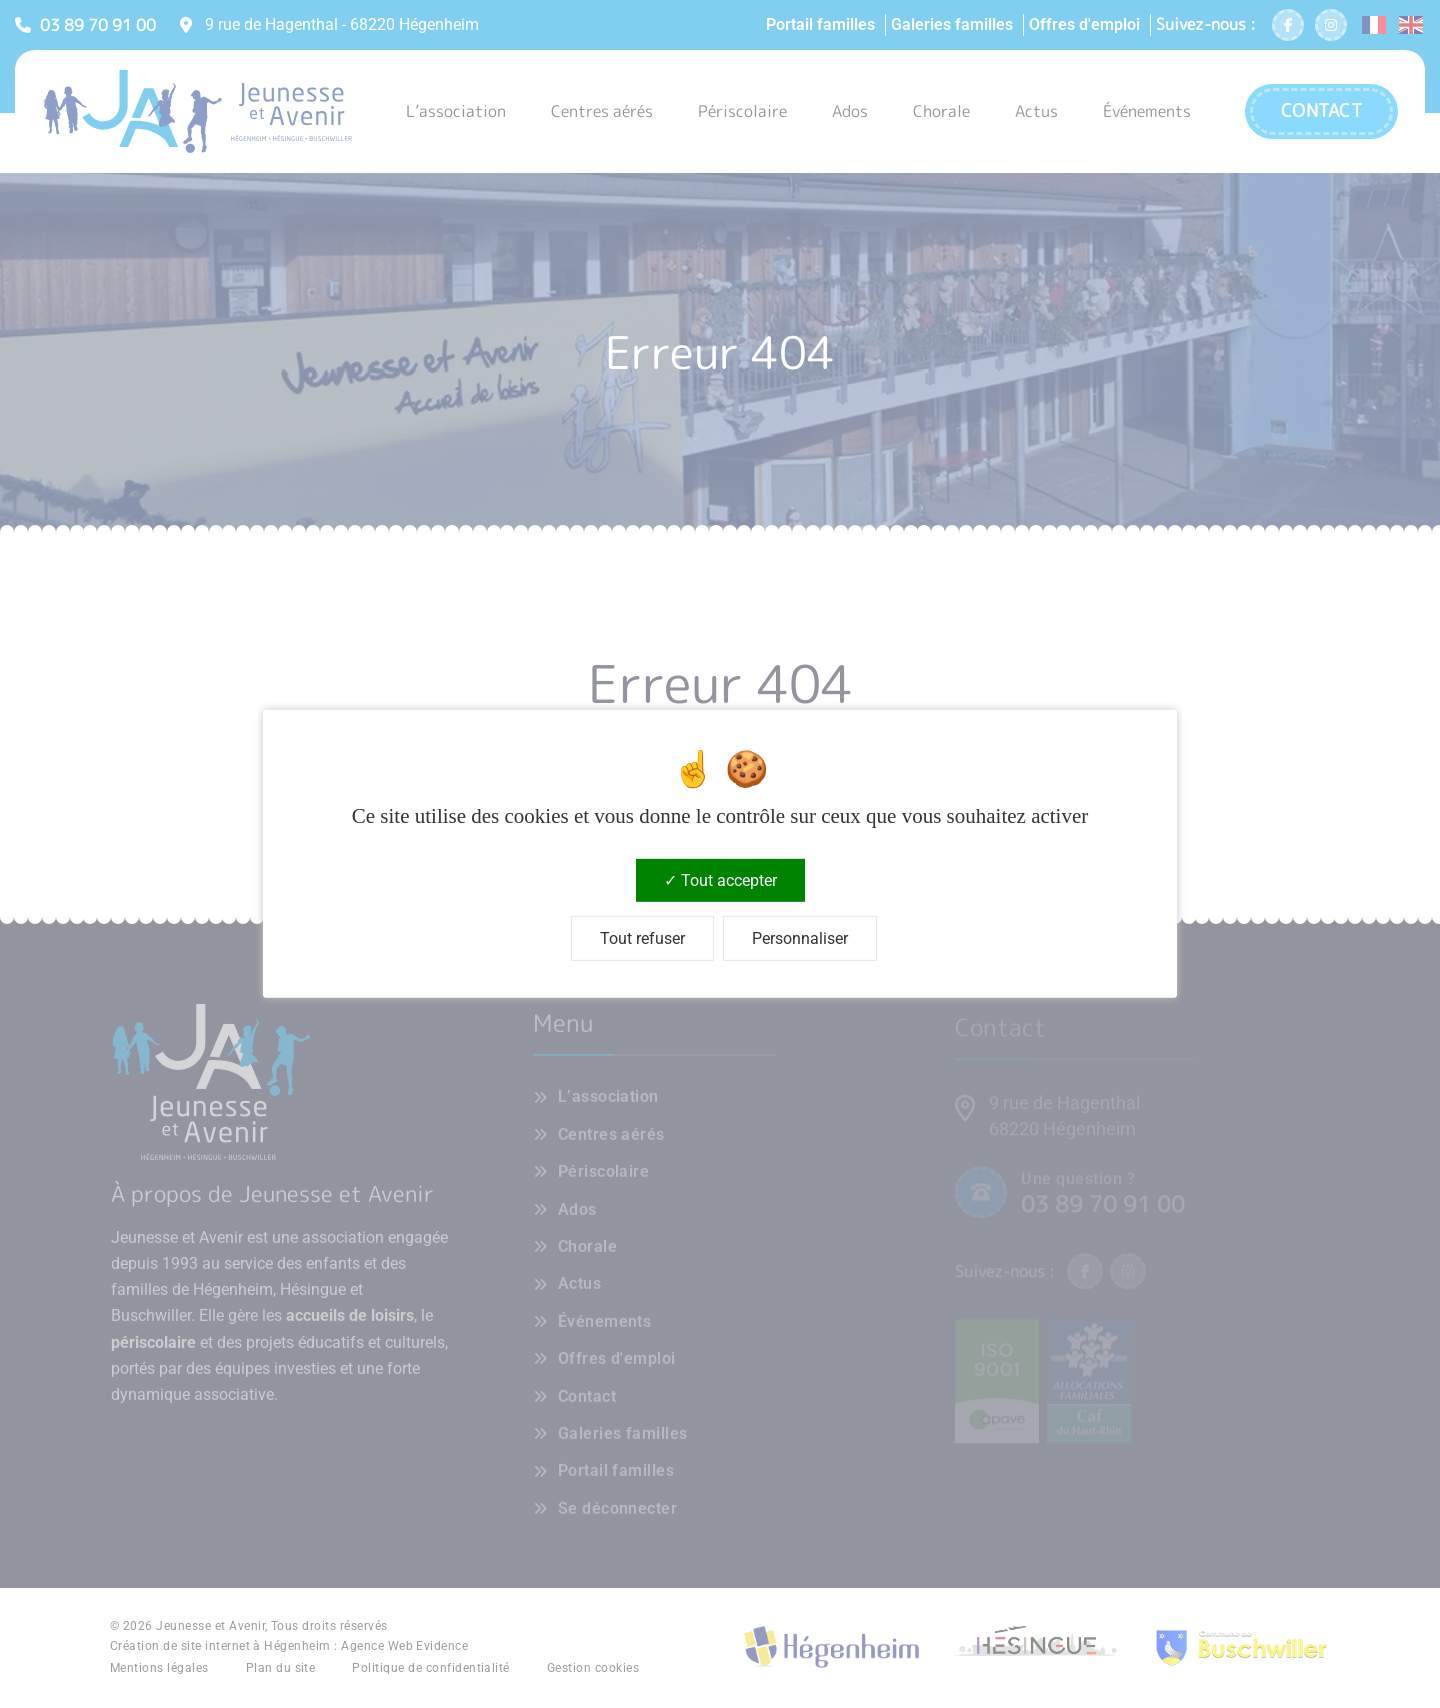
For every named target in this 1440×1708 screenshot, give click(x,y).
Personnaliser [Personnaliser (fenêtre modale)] (800, 938)
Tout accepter (720, 880)
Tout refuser (642, 938)
